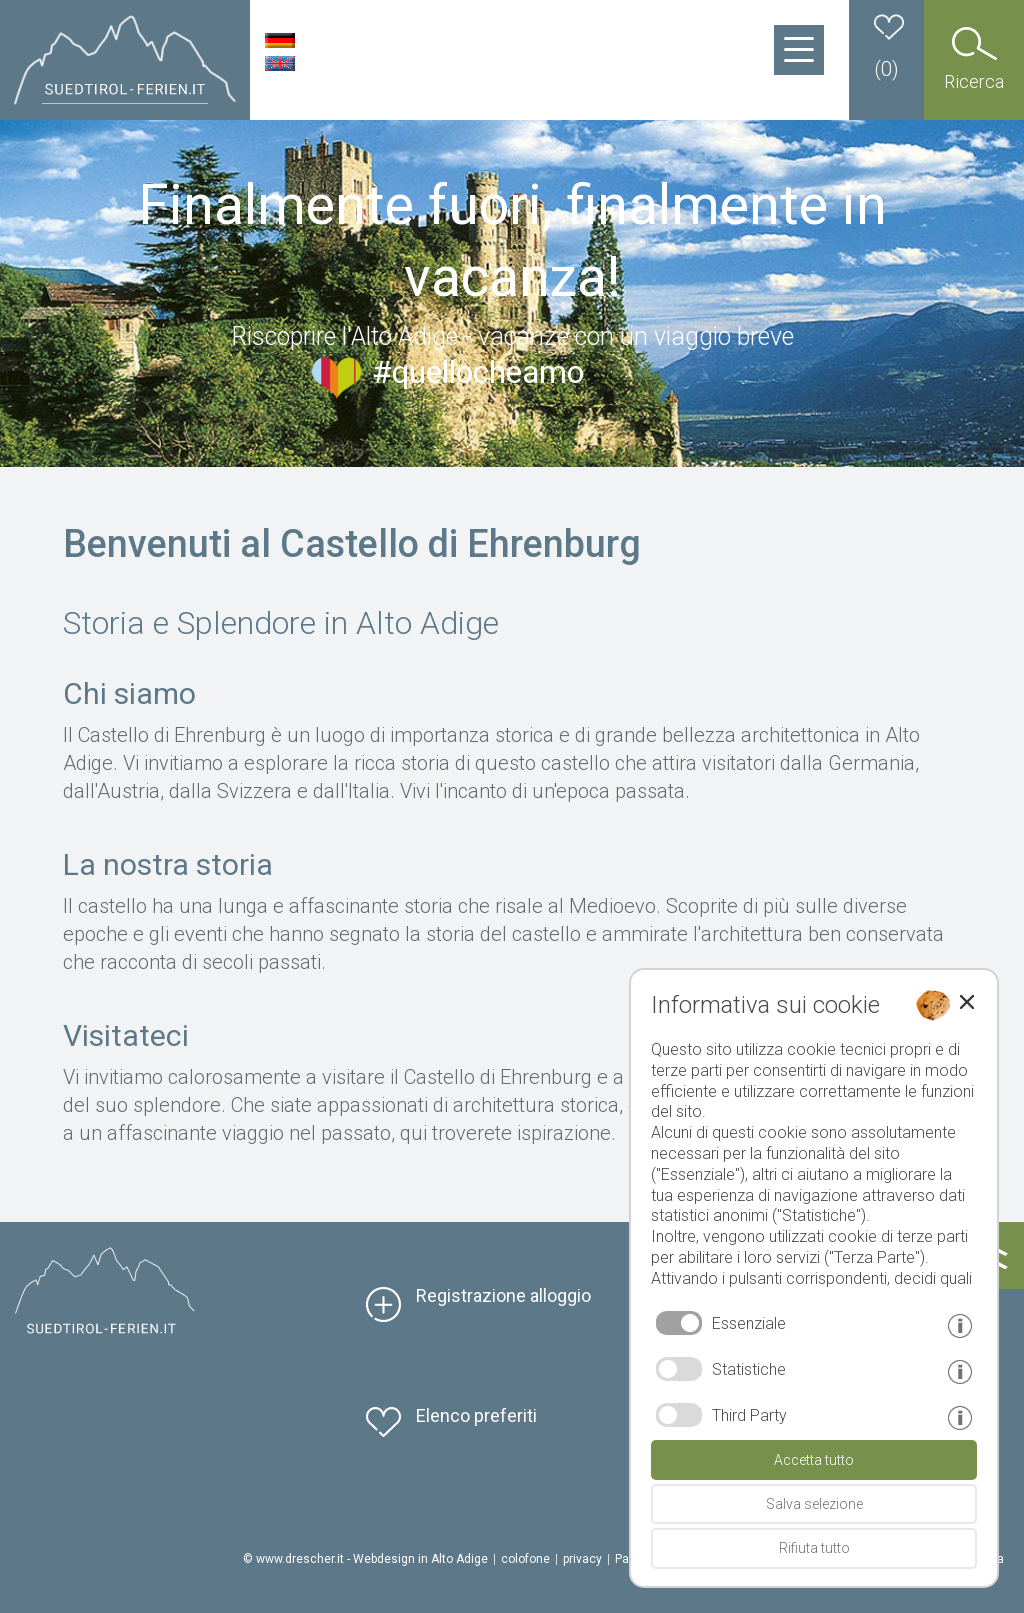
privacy (582, 1559)
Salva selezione (814, 1504)
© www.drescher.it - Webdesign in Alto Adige (365, 1559)
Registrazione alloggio (503, 1295)
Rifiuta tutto (814, 1548)
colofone (525, 1559)
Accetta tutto (814, 1460)
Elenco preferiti (476, 1415)
